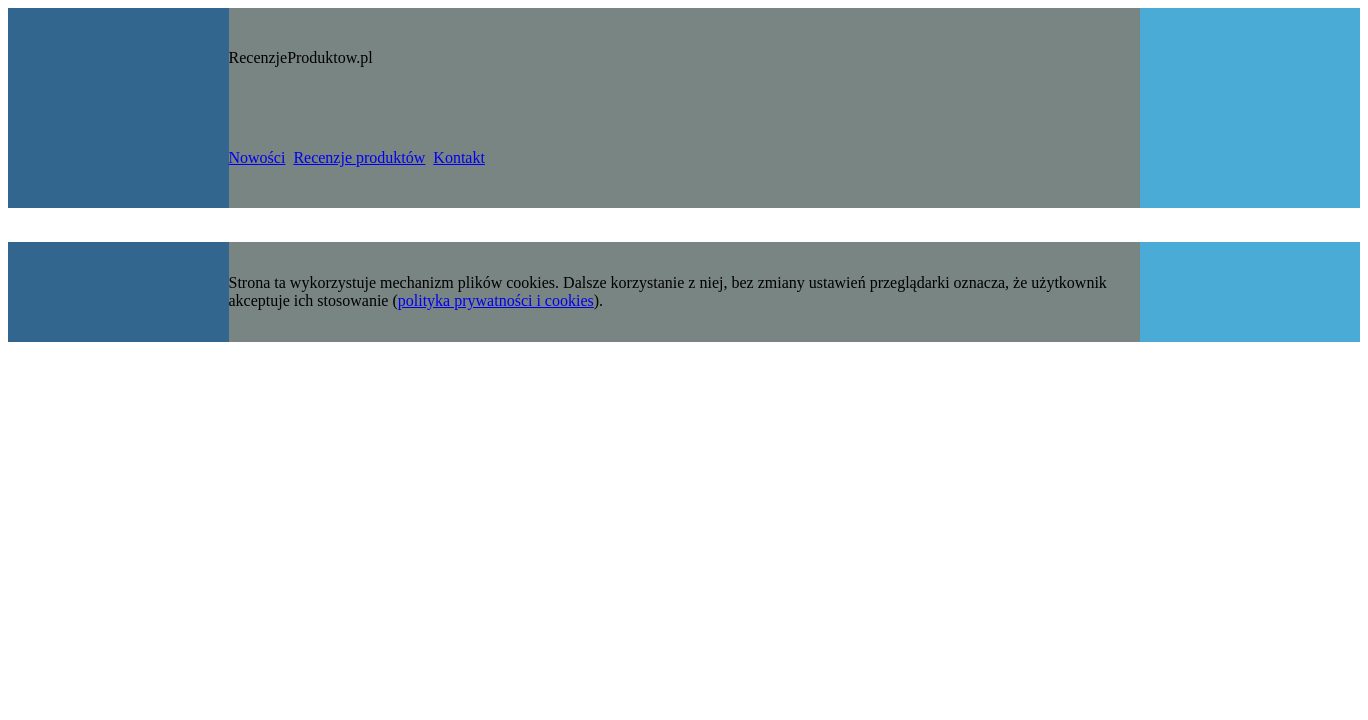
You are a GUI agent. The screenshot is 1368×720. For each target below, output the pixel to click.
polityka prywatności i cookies (496, 300)
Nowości (257, 157)
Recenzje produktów (359, 157)
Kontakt (459, 157)
